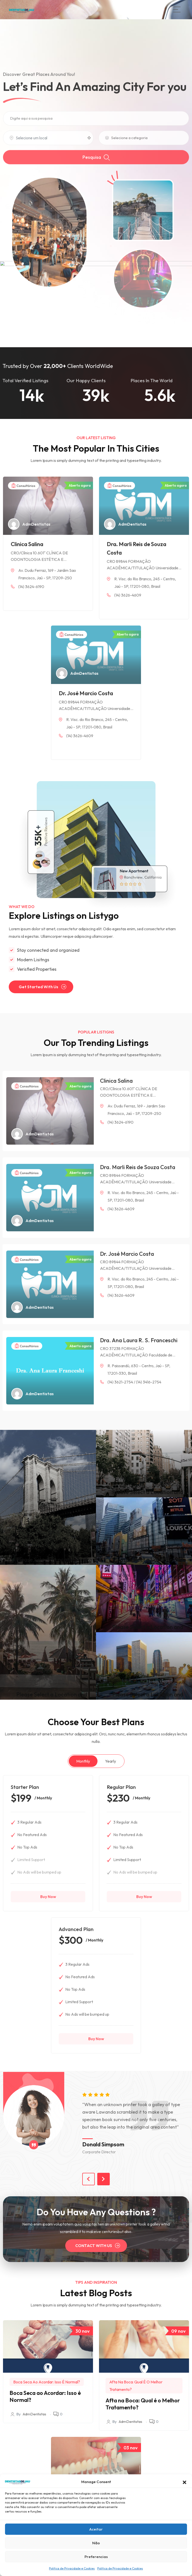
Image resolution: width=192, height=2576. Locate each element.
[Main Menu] (176, 9)
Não (96, 2543)
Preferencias (96, 2556)
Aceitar (96, 2529)
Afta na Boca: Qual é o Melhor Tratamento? (135, 2385)
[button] (184, 2481)
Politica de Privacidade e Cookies (72, 2568)
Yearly (110, 1761)
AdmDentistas (34, 2414)
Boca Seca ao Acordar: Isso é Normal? (46, 2381)
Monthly (83, 1761)
